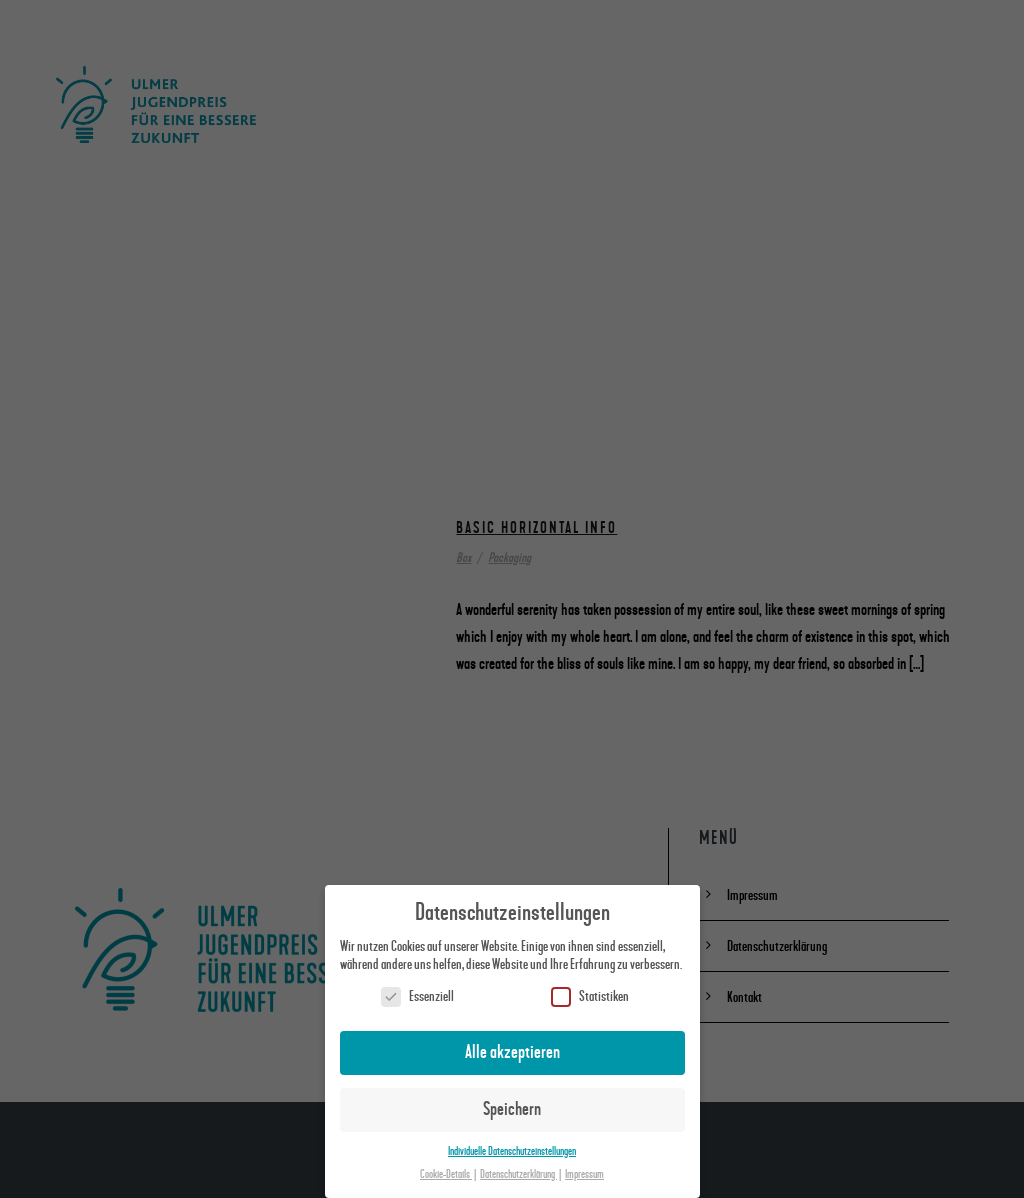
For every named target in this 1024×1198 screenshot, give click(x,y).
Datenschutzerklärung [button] (518, 1174)
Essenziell (417, 996)
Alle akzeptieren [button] (512, 1052)
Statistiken (590, 996)
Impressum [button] (584, 1174)
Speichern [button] (512, 1109)
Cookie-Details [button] (446, 1174)
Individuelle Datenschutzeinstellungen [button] (512, 1151)
